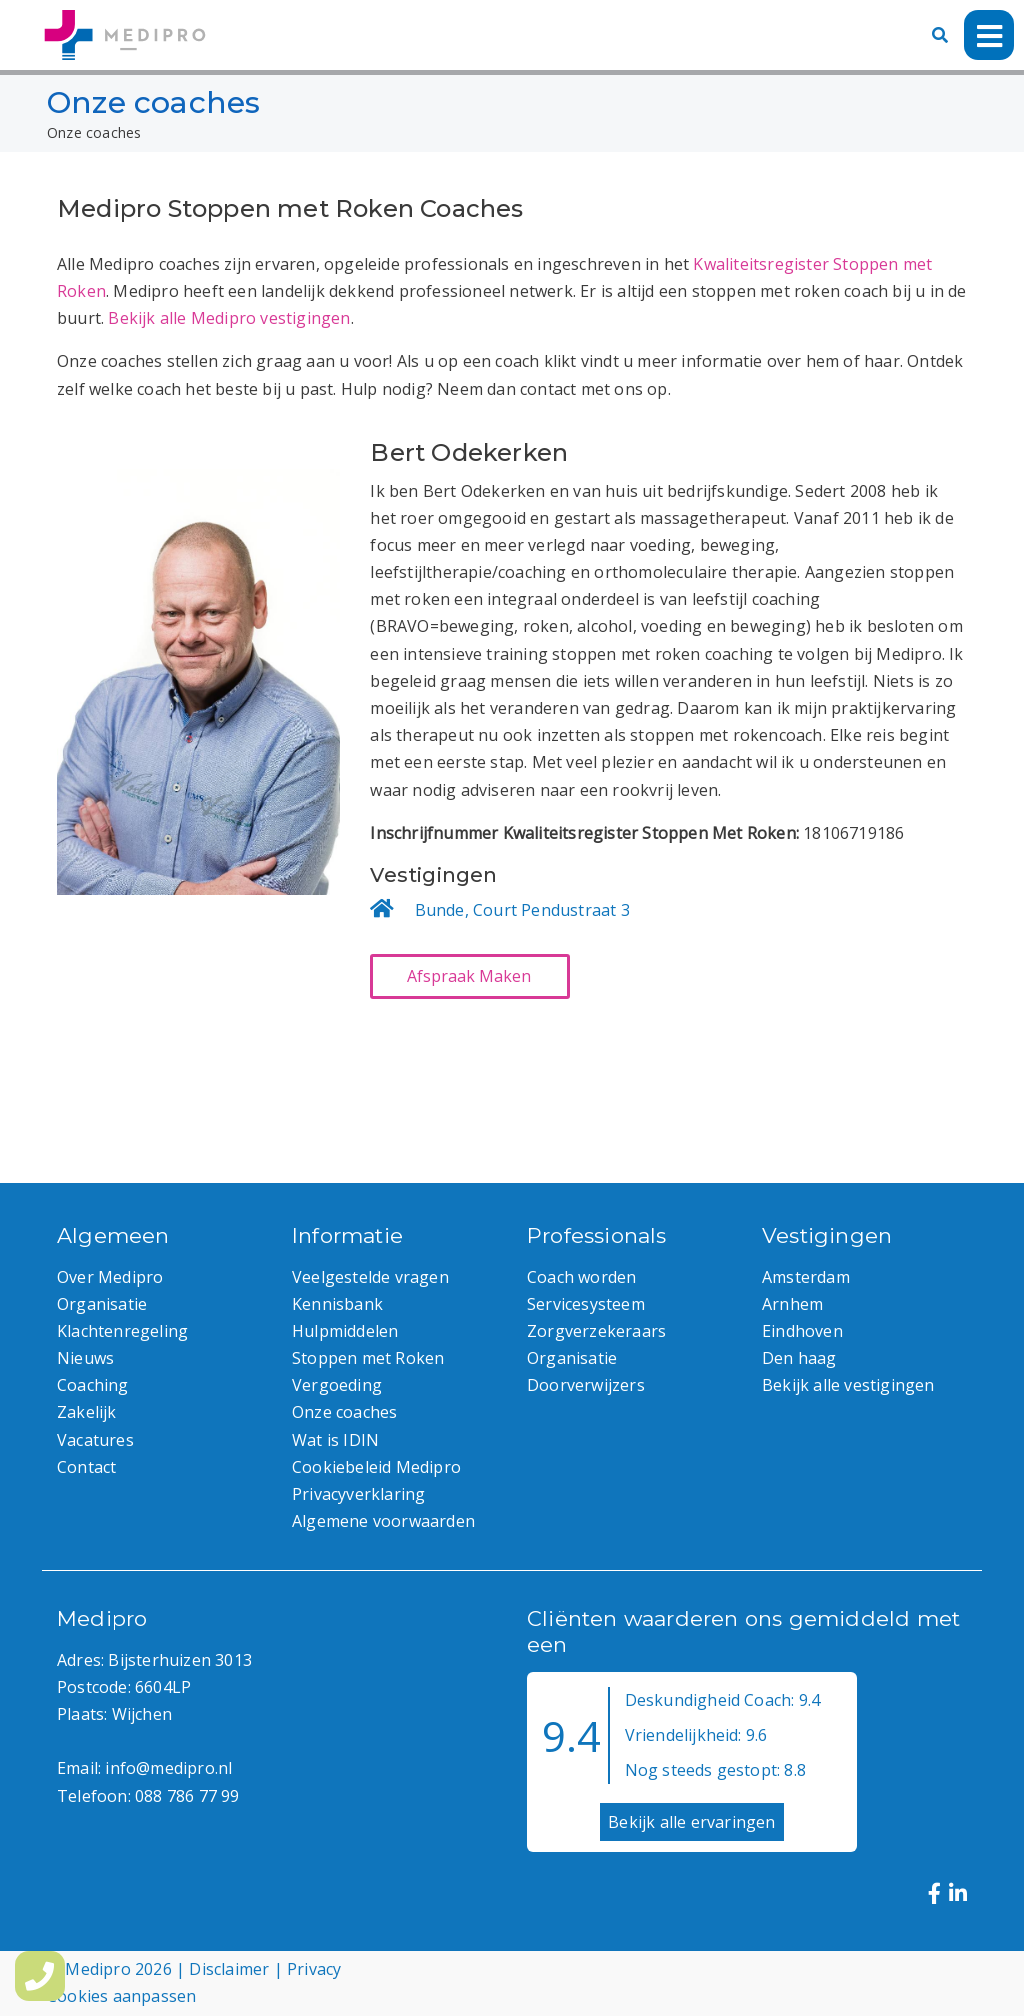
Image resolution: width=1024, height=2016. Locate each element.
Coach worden (581, 1277)
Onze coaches (344, 1412)
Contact (86, 1467)
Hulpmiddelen (345, 1331)
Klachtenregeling (122, 1331)
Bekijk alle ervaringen (691, 1822)
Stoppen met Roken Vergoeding (368, 1371)
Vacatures (95, 1440)
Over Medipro (110, 1277)
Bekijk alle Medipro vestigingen (229, 318)
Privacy (314, 1969)
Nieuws (85, 1358)
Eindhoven (802, 1331)
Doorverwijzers (586, 1385)
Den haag (799, 1358)
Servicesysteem (586, 1304)
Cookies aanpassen (121, 1996)
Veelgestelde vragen (370, 1277)
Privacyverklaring (358, 1494)
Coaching (93, 1385)
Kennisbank (337, 1304)
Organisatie (102, 1304)
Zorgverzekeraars (596, 1331)
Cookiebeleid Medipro (376, 1467)
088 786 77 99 (187, 1796)
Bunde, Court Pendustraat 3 (522, 910)
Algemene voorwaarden (383, 1521)
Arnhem (792, 1304)
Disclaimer (229, 1969)
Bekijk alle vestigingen (848, 1385)
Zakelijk (87, 1412)
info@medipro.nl (168, 1768)
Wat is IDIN (335, 1440)
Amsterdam (806, 1277)
